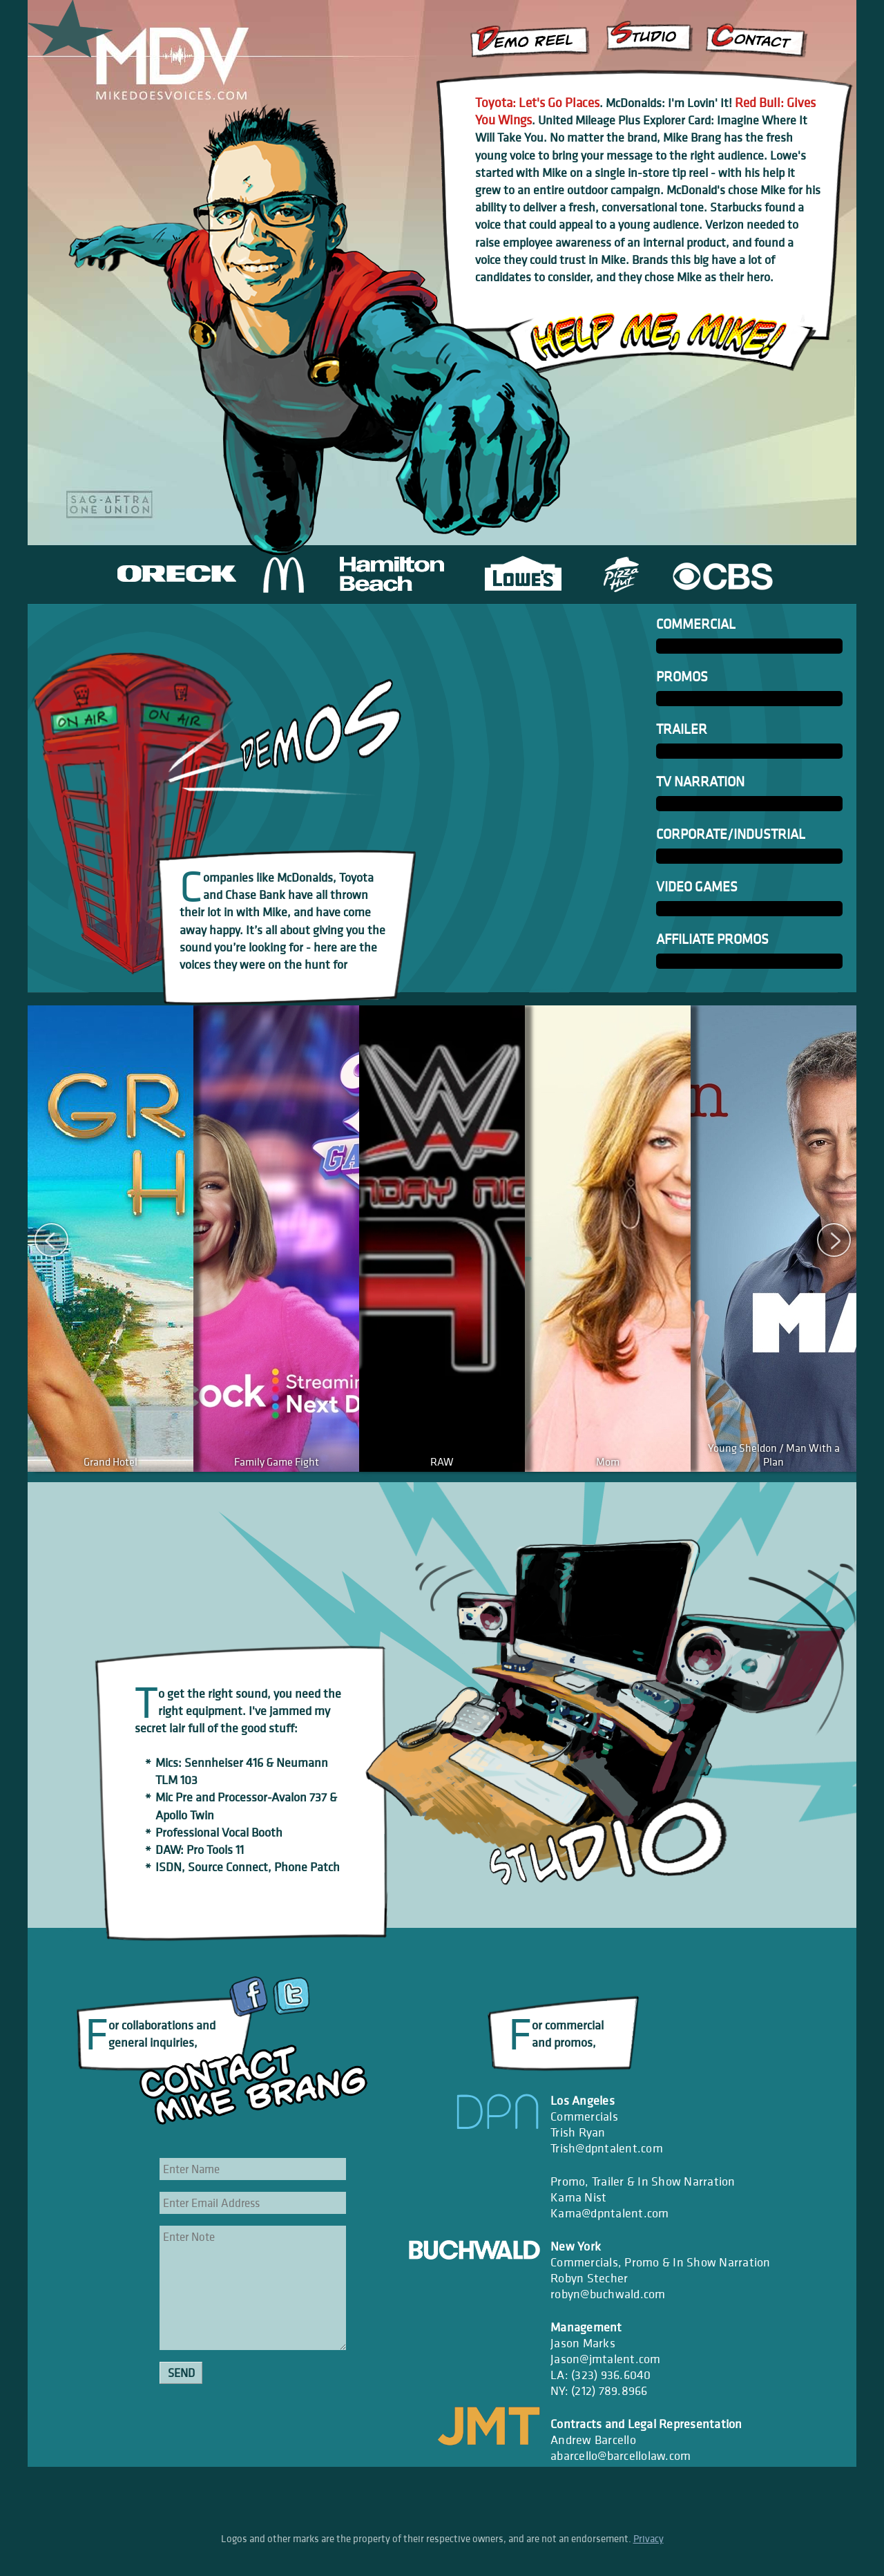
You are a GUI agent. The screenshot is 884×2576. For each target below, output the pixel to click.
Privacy (648, 2538)
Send (181, 2372)
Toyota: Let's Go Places (537, 102)
